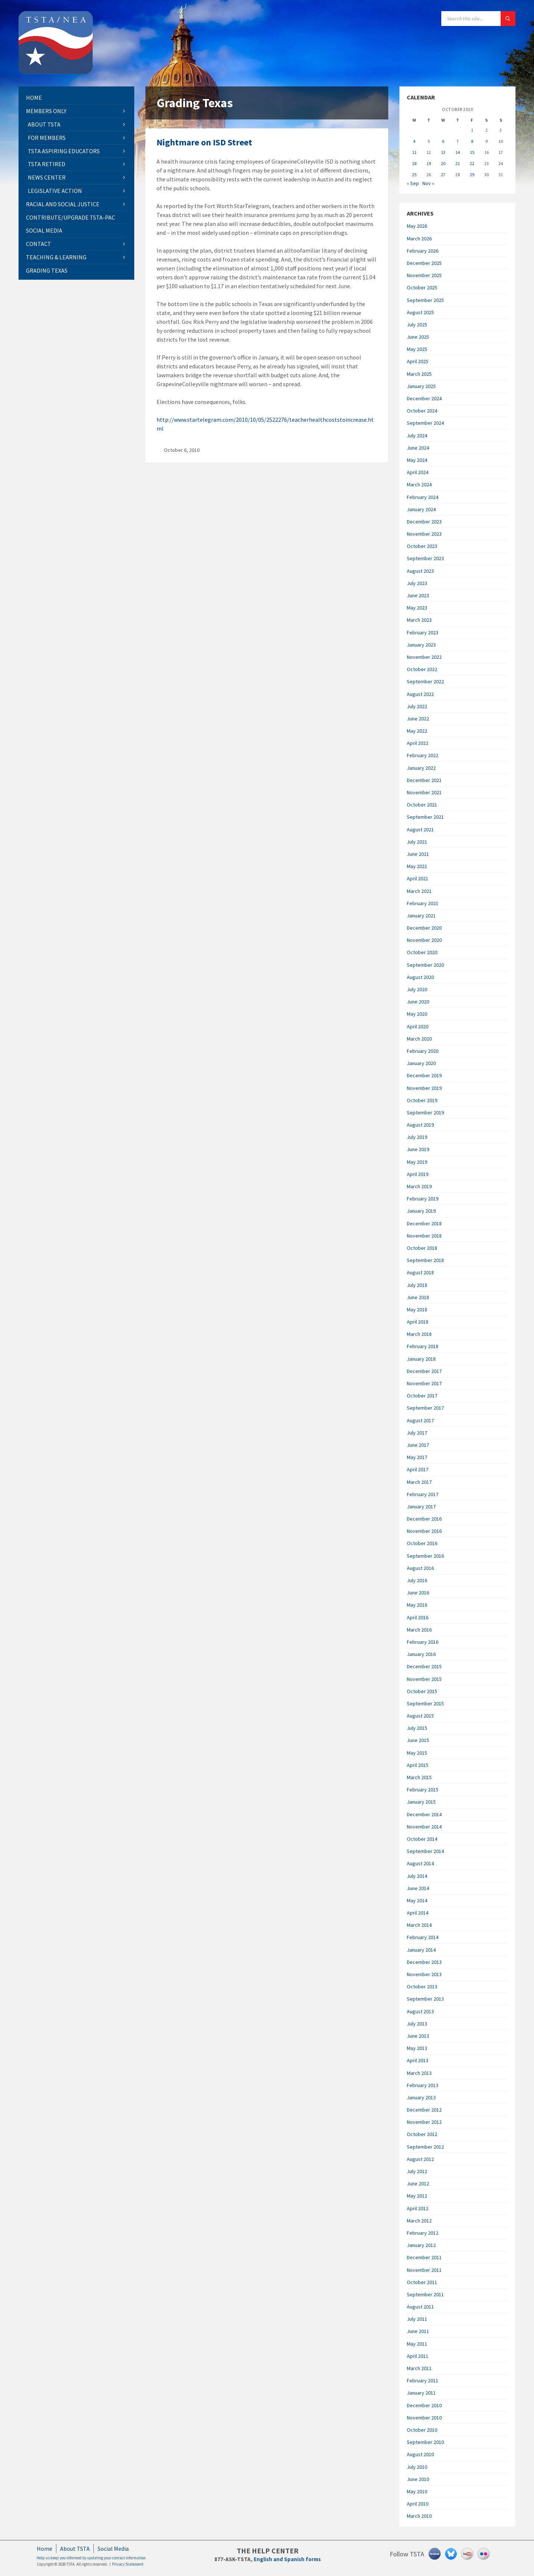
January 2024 (421, 509)
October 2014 (422, 1839)
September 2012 (425, 2146)
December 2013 (424, 1962)
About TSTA (44, 124)
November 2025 (424, 275)
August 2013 (420, 2011)
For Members (47, 137)
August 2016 (420, 1568)
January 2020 (421, 1063)
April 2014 (417, 1912)
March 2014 (419, 1925)
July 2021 (417, 841)
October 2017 (422, 1395)
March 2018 (419, 1334)
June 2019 (418, 1149)
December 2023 (424, 521)
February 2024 (422, 497)
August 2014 (420, 1863)
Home (34, 97)
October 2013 (422, 1986)
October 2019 (422, 1100)
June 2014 (418, 1888)
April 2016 (417, 1617)
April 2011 (417, 2356)
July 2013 (417, 2023)
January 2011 (421, 2392)
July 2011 (417, 2319)
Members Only (46, 111)
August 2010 (420, 2454)
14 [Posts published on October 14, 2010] (457, 152)
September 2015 (425, 1703)
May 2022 (417, 730)
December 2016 (424, 1518)
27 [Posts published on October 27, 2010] (443, 174)
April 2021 (417, 878)
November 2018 (424, 1235)
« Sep (413, 183)
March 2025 (419, 374)
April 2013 (417, 2060)
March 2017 (419, 1482)
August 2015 (420, 1715)
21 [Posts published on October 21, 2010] (457, 163)
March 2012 (419, 2220)
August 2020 (420, 977)
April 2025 (417, 361)
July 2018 (417, 1285)
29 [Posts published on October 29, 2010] (472, 174)
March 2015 (419, 1777)
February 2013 (422, 2085)
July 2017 (417, 1432)
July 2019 (417, 1137)
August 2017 (420, 1420)
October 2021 (422, 804)
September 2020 (425, 965)
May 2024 (417, 460)
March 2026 (419, 238)
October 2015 (422, 1691)
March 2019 (419, 1186)
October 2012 (422, 2134)
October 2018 (422, 1248)
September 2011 (425, 2294)
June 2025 (418, 337)
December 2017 (424, 1371)
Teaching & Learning (56, 257)
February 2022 (422, 755)
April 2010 (417, 2503)
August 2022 (420, 694)
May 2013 (417, 2048)
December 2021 (424, 780)
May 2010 (417, 2491)
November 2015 (424, 1679)
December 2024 (424, 398)
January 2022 (421, 768)
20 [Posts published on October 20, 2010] (443, 163)
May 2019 (417, 1162)
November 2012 (424, 2122)
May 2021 (417, 866)
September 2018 (425, 1260)
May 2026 (417, 226)
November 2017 (424, 1383)
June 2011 (418, 2331)
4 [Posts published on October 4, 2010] (414, 141)
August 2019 (420, 1124)
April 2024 (417, 472)
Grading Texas (46, 270)
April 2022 (417, 743)
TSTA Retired (46, 164)
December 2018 (424, 1223)
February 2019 (422, 1198)
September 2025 (425, 300)
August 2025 (420, 312)
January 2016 (421, 1654)
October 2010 (422, 2429)
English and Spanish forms (287, 2559)
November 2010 (424, 2417)
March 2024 (419, 484)
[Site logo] (56, 72)
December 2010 (424, 2405)
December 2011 (424, 2257)
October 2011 (422, 2282)
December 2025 (424, 263)
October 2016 (422, 1543)
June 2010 (418, 2479)
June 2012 (418, 2183)
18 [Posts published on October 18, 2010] (414, 163)
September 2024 (425, 423)
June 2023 (418, 595)
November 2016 (424, 1531)
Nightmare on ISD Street (204, 142)
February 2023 (422, 632)
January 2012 (421, 2245)
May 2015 (417, 1752)
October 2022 (422, 669)
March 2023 (419, 620)
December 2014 (424, 1814)
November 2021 (424, 792)
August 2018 (420, 1272)
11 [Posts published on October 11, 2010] (414, 152)
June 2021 (418, 854)
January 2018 (421, 1359)
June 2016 (418, 1592)
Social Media (44, 230)
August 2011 (420, 2306)
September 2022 (425, 681)
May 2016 (417, 1604)
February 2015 (422, 1789)
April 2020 (417, 1026)
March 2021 (419, 891)
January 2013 (421, 2097)
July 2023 (417, 583)
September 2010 (425, 2442)
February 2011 (422, 2380)
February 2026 (422, 250)
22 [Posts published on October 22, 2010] (472, 163)
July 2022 (417, 706)
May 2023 (417, 607)
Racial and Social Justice (62, 204)
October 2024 (422, 410)
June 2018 (418, 1297)
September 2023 (425, 558)
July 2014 (417, 1876)
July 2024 (417, 435)
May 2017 (417, 1457)
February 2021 (422, 903)
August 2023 (420, 571)
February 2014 (422, 1937)
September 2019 (425, 1112)
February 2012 (422, 2233)
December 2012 (424, 2109)
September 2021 (425, 817)
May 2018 (417, 1309)
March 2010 (419, 2516)
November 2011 (424, 2270)
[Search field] (478, 18)
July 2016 (417, 1580)
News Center (47, 177)
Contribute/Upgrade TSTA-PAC (70, 217)
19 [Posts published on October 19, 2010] (428, 163)
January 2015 (421, 1801)
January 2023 (421, 644)
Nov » (428, 183)
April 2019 (417, 1174)
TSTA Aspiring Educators (64, 151)
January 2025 (421, 386)
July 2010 (417, 2467)
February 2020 (422, 1051)
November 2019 (424, 1088)
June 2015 (418, 1740)
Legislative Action (55, 190)
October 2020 (422, 952)
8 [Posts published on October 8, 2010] (472, 141)
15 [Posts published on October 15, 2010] (472, 152)
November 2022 (424, 657)
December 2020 (424, 927)
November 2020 (424, 940)
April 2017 (417, 1469)
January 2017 (421, 1506)
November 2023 (424, 533)
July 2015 (417, 1728)
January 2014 (421, 1949)
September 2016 (425, 1555)
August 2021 (420, 829)
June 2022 (418, 718)
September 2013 (425, 1998)
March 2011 (419, 2368)
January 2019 (421, 1211)
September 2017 (425, 1407)
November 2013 (424, 1974)
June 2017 (418, 1445)
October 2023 (422, 546)
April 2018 (417, 1321)
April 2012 (417, 2208)
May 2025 (417, 349)
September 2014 (425, 1851)
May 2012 (417, 2195)
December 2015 (424, 1666)
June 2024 (418, 447)
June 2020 (418, 1001)
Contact (38, 243)
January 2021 (421, 915)
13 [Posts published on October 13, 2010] (443, 152)
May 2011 (417, 2343)
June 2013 (418, 2036)
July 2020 (417, 989)
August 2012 (420, 2159)
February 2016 (422, 1642)
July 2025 (417, 324)
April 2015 (417, 1765)
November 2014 (424, 1826)
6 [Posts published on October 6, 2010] (443, 141)
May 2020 (417, 1014)
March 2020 (419, 1038)
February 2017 (422, 1494)
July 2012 (417, 2171)
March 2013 (419, 2073)
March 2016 (419, 1629)
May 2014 (417, 1900)
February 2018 (422, 1346)
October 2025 (422, 287)
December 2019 (424, 1075)
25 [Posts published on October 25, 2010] (414, 174)
